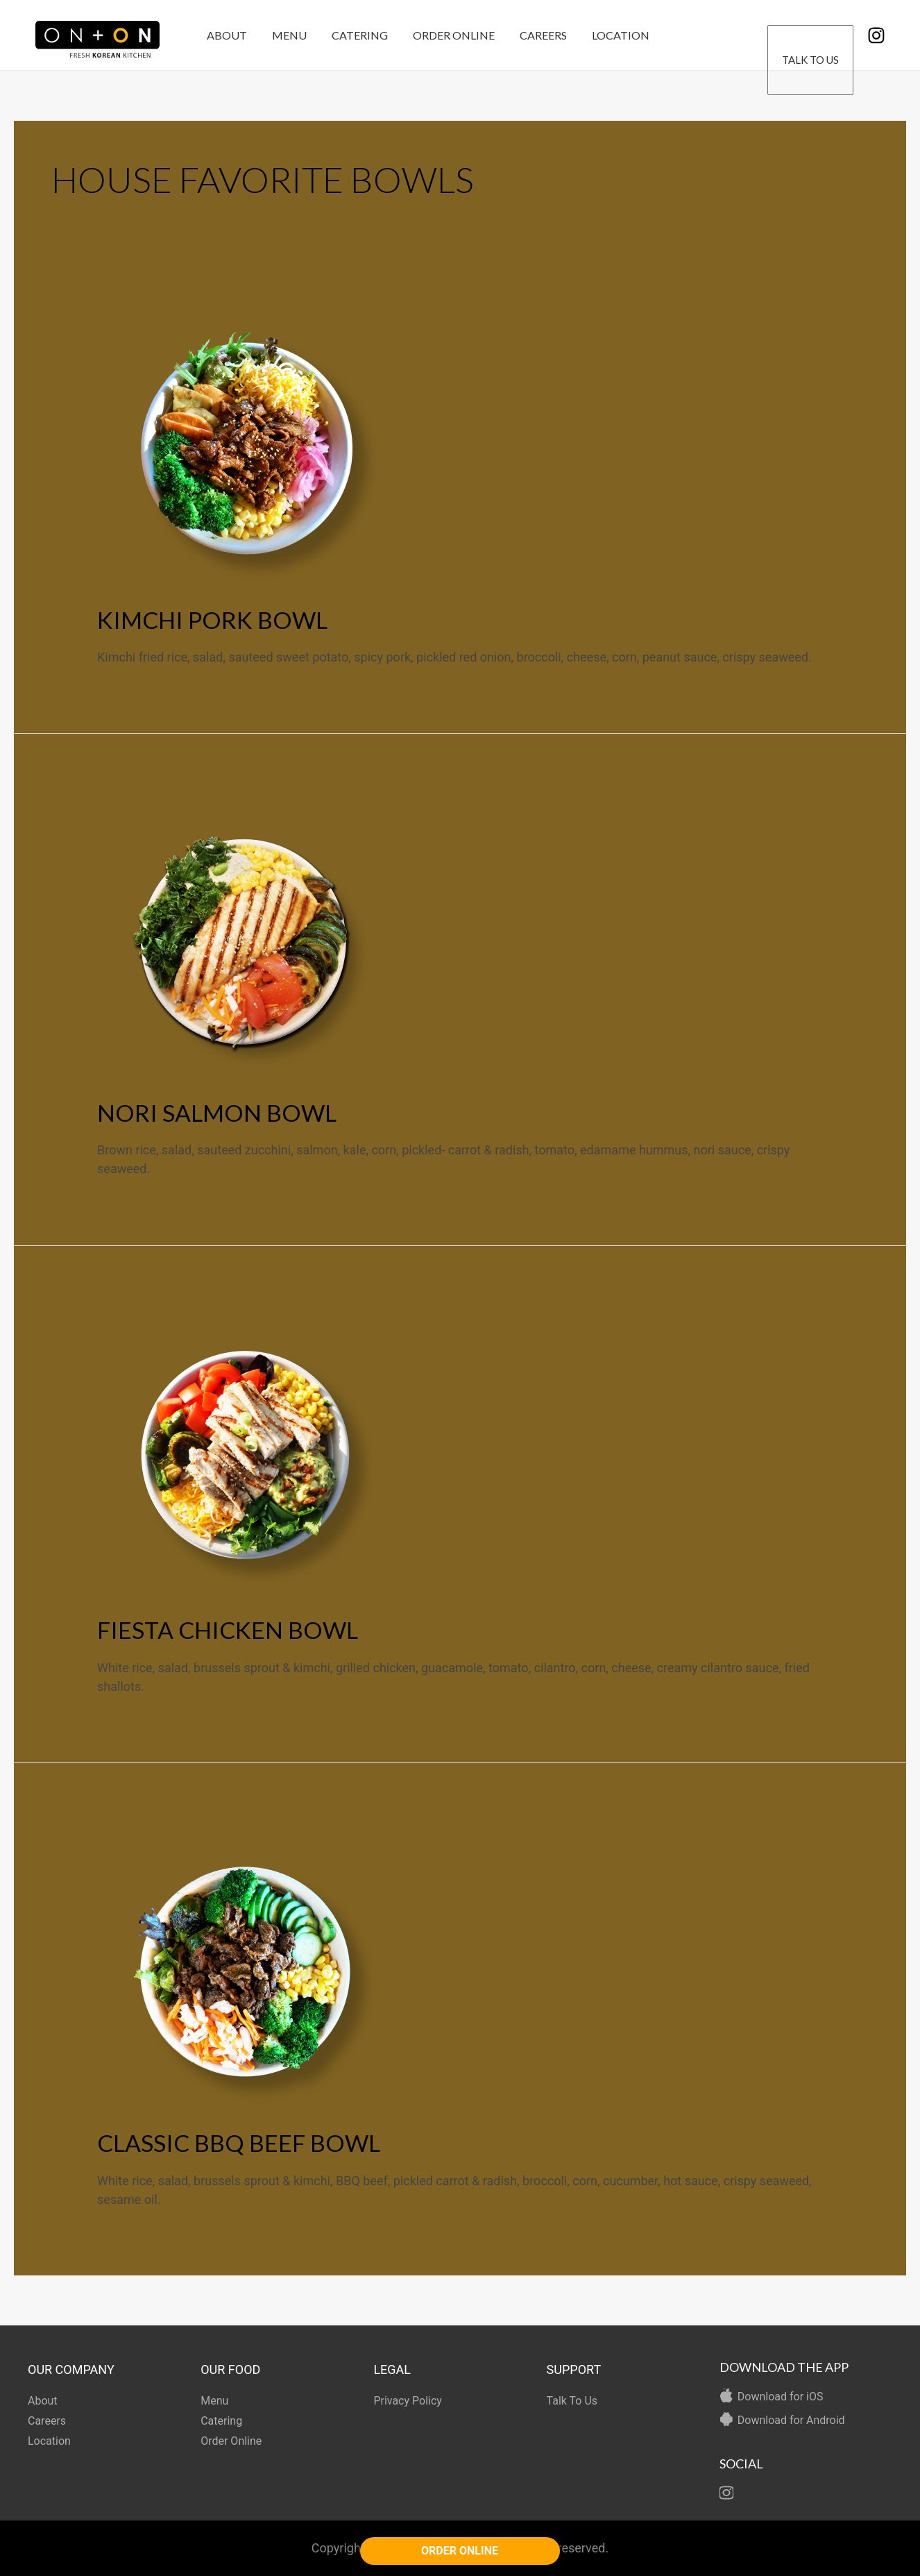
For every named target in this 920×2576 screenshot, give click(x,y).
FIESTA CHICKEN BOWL (227, 1630)
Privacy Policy (407, 2400)
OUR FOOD (230, 2369)
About (225, 35)
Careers (530, 35)
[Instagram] (876, 35)
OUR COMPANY (71, 2369)
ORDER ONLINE (460, 2550)
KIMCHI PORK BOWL (212, 620)
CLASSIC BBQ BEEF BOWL (238, 2143)
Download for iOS (781, 2396)
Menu (285, 35)
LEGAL (392, 2369)
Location (605, 35)
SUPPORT (574, 2369)
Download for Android (791, 2420)
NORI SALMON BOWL (217, 1113)
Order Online (444, 35)
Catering (353, 35)
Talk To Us (811, 36)
